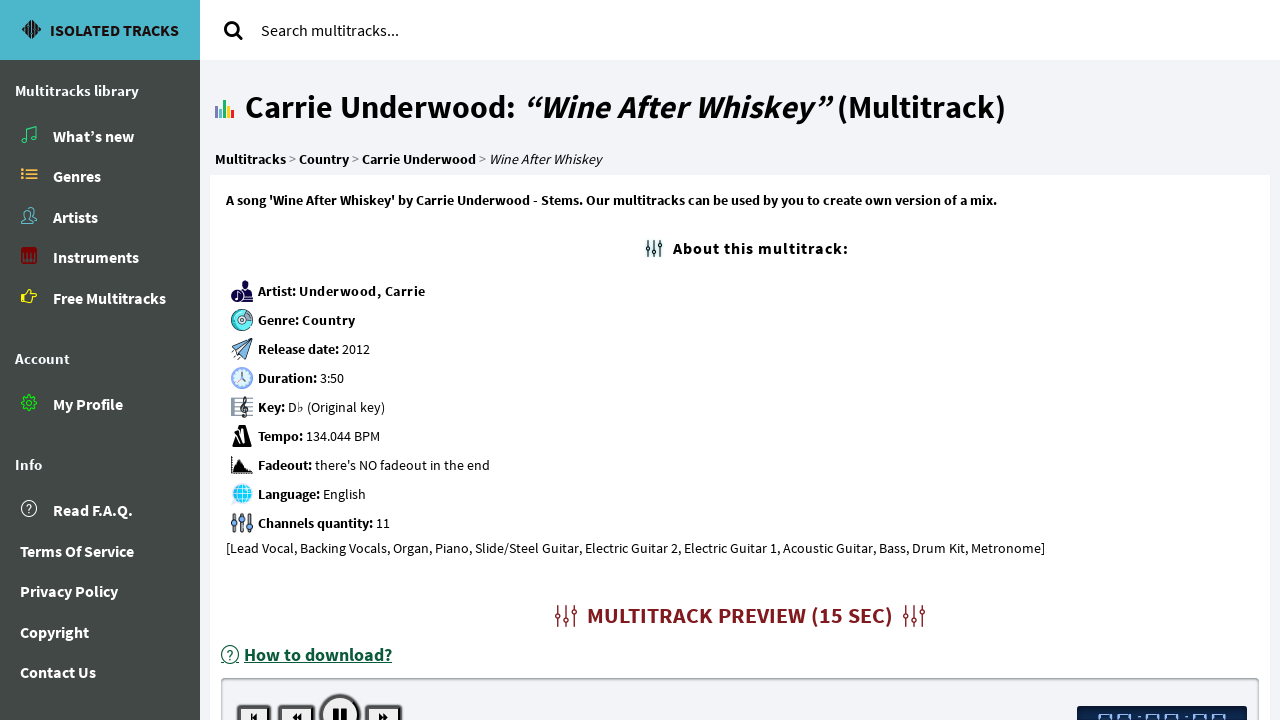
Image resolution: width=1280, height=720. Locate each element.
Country (329, 320)
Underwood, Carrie (362, 291)
